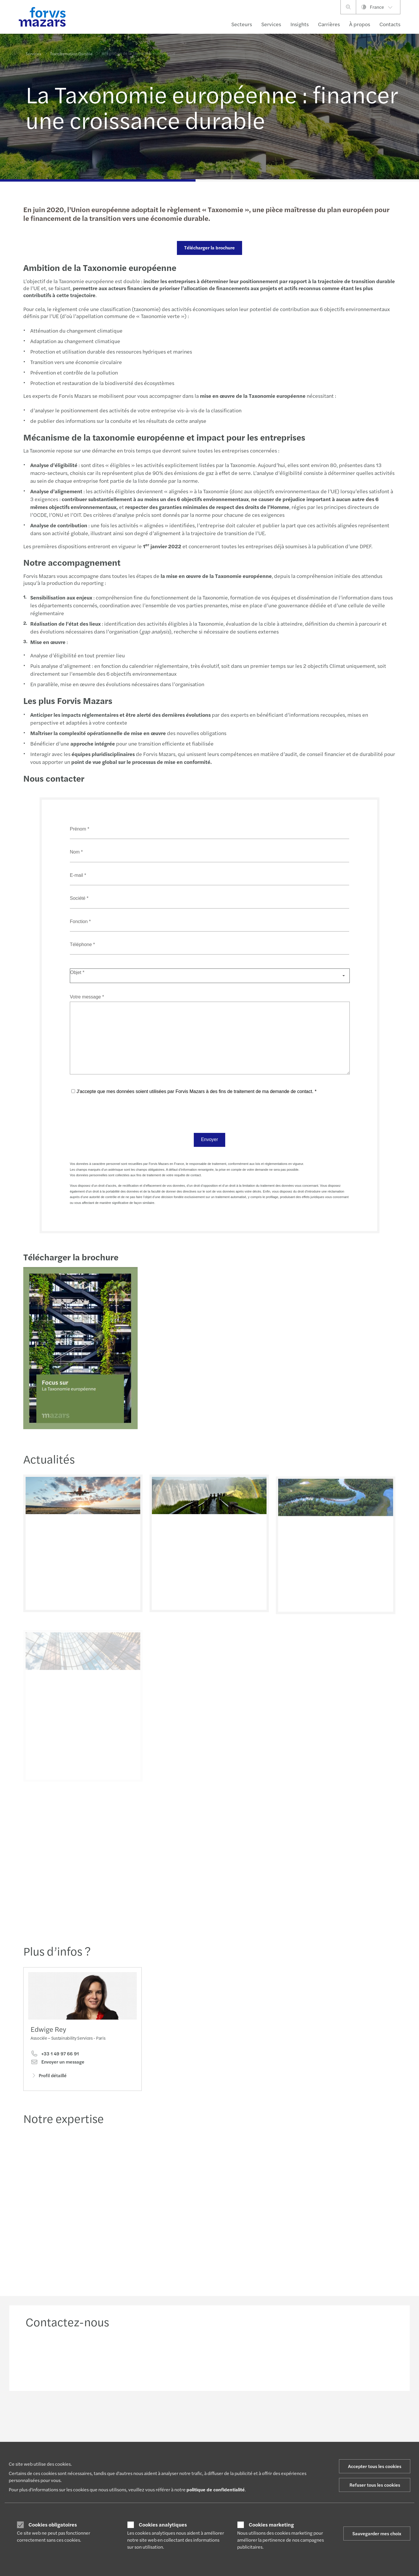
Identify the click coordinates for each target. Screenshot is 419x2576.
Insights (299, 24)
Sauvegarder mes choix (376, 2533)
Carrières (329, 24)
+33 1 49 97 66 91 (55, 2055)
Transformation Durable (71, 53)
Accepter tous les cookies (374, 2466)
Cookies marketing (271, 2524)
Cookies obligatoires (53, 2524)
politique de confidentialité (216, 2489)
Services (271, 24)
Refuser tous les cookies (374, 2484)
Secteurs (241, 24)
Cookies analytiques (163, 2524)
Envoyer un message (57, 2064)
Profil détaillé (49, 2077)
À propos (359, 24)
